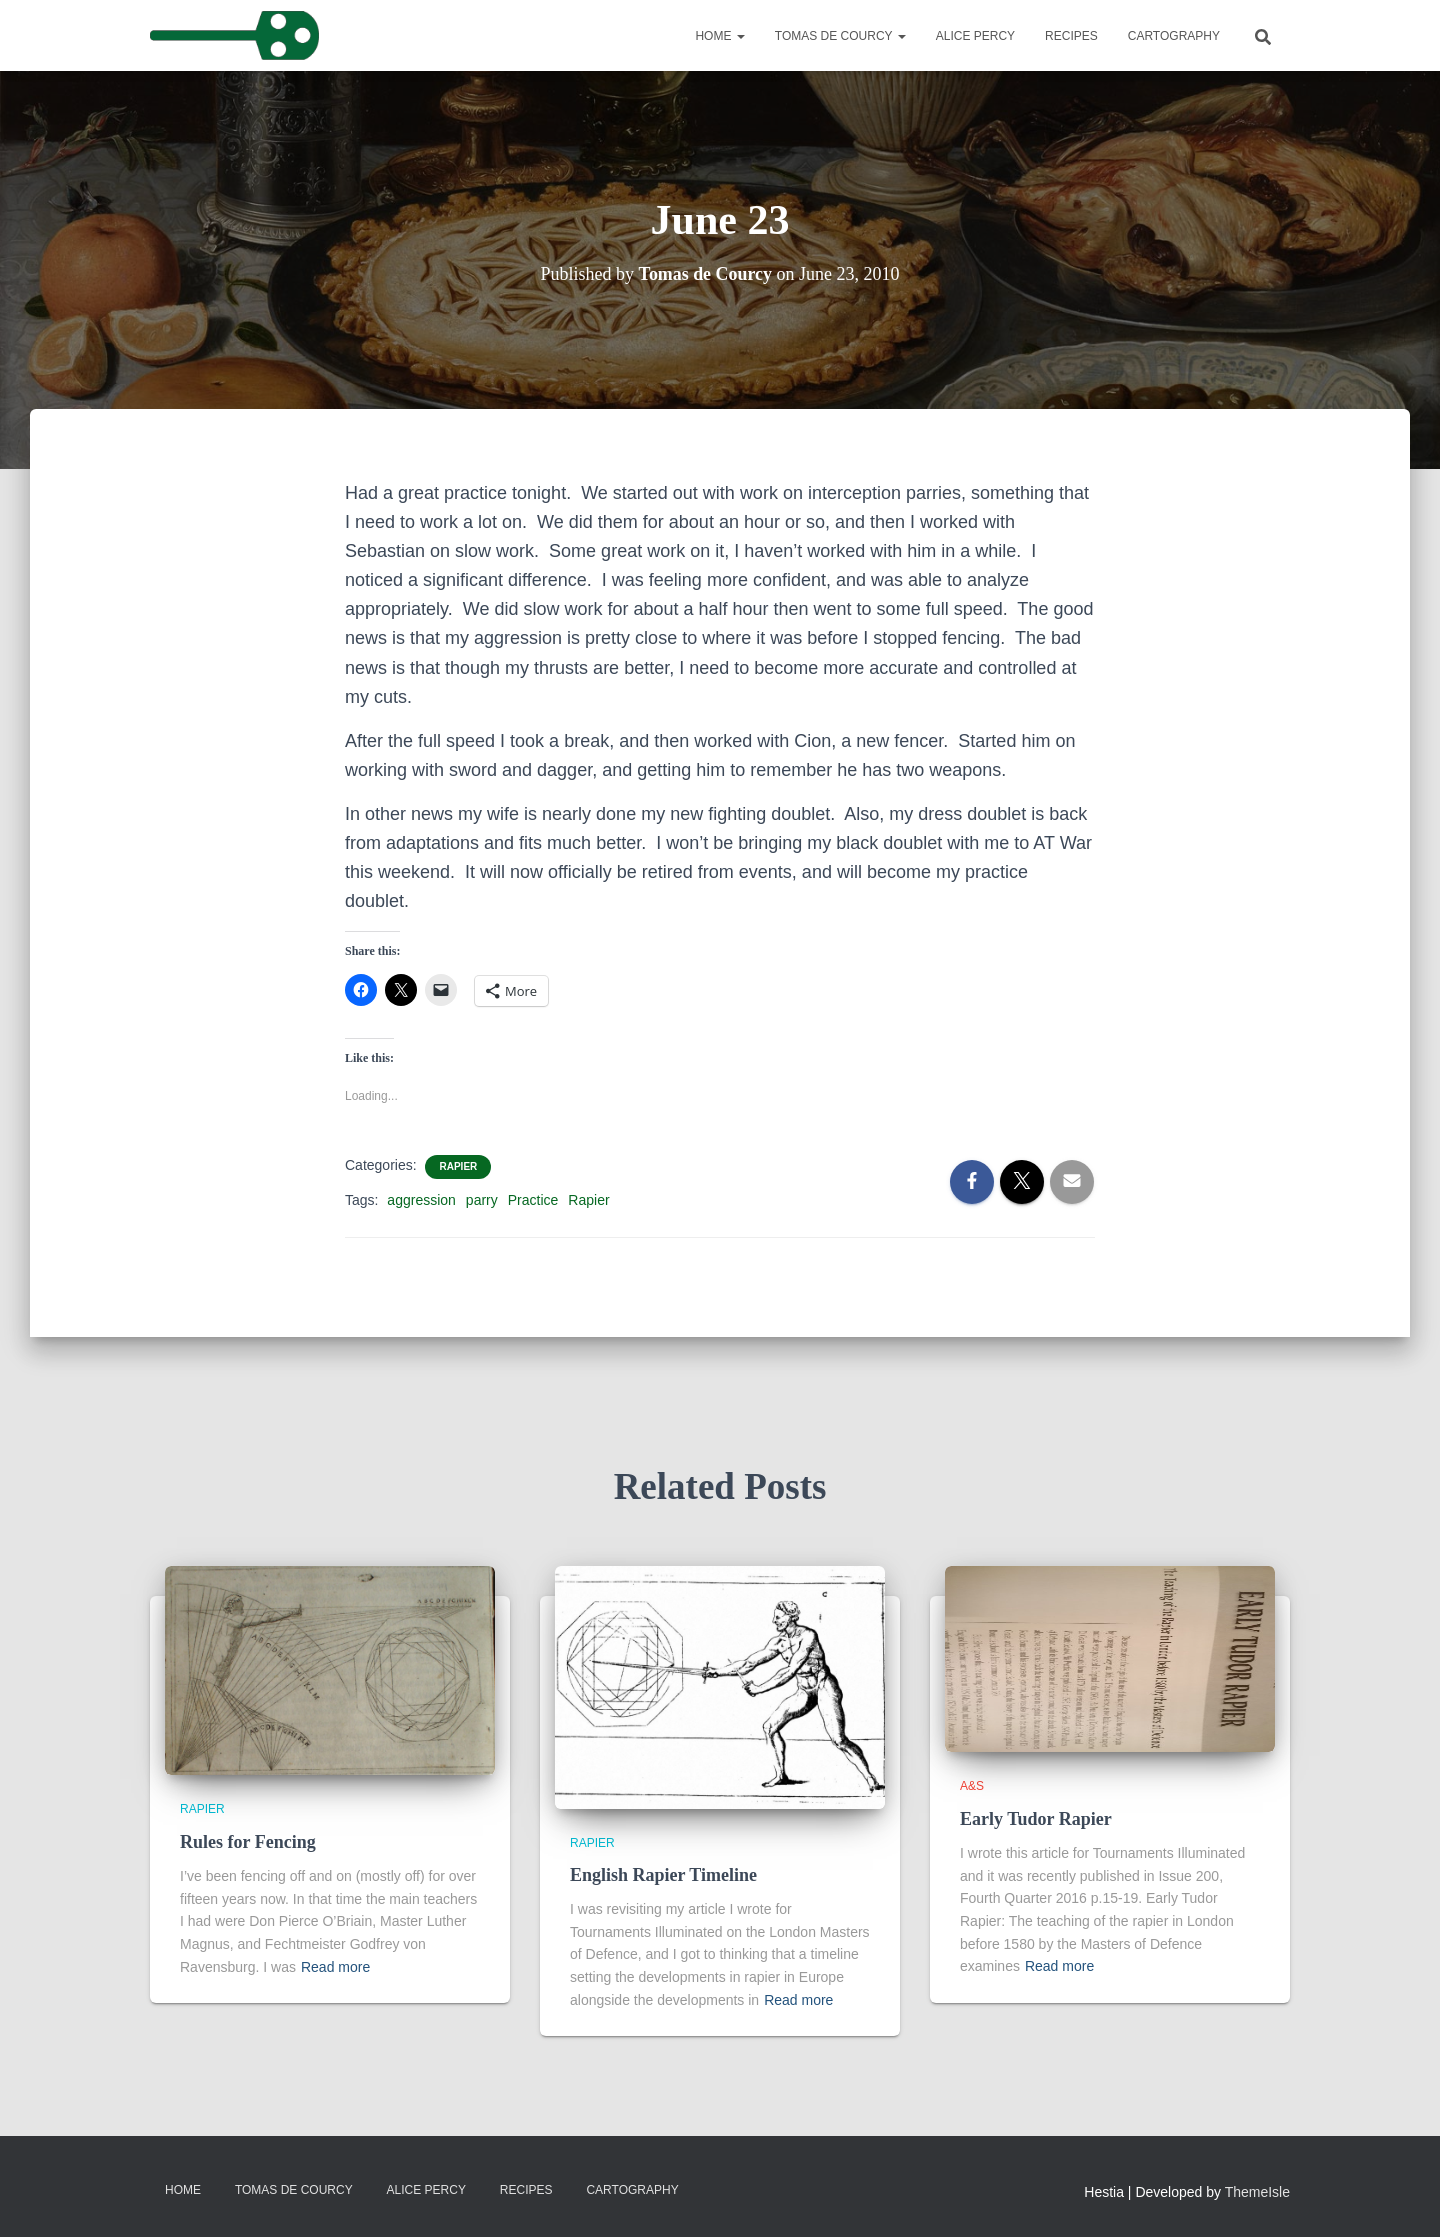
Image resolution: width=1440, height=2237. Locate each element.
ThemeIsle (1257, 2192)
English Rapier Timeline (663, 1875)
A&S (972, 1786)
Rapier (458, 1166)
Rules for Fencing (248, 1842)
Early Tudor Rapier (1036, 1819)
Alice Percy (975, 36)
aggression (421, 1200)
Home (719, 36)
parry (482, 1200)
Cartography (1174, 36)
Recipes (1071, 36)
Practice (533, 1200)
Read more (335, 1967)
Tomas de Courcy (840, 36)
